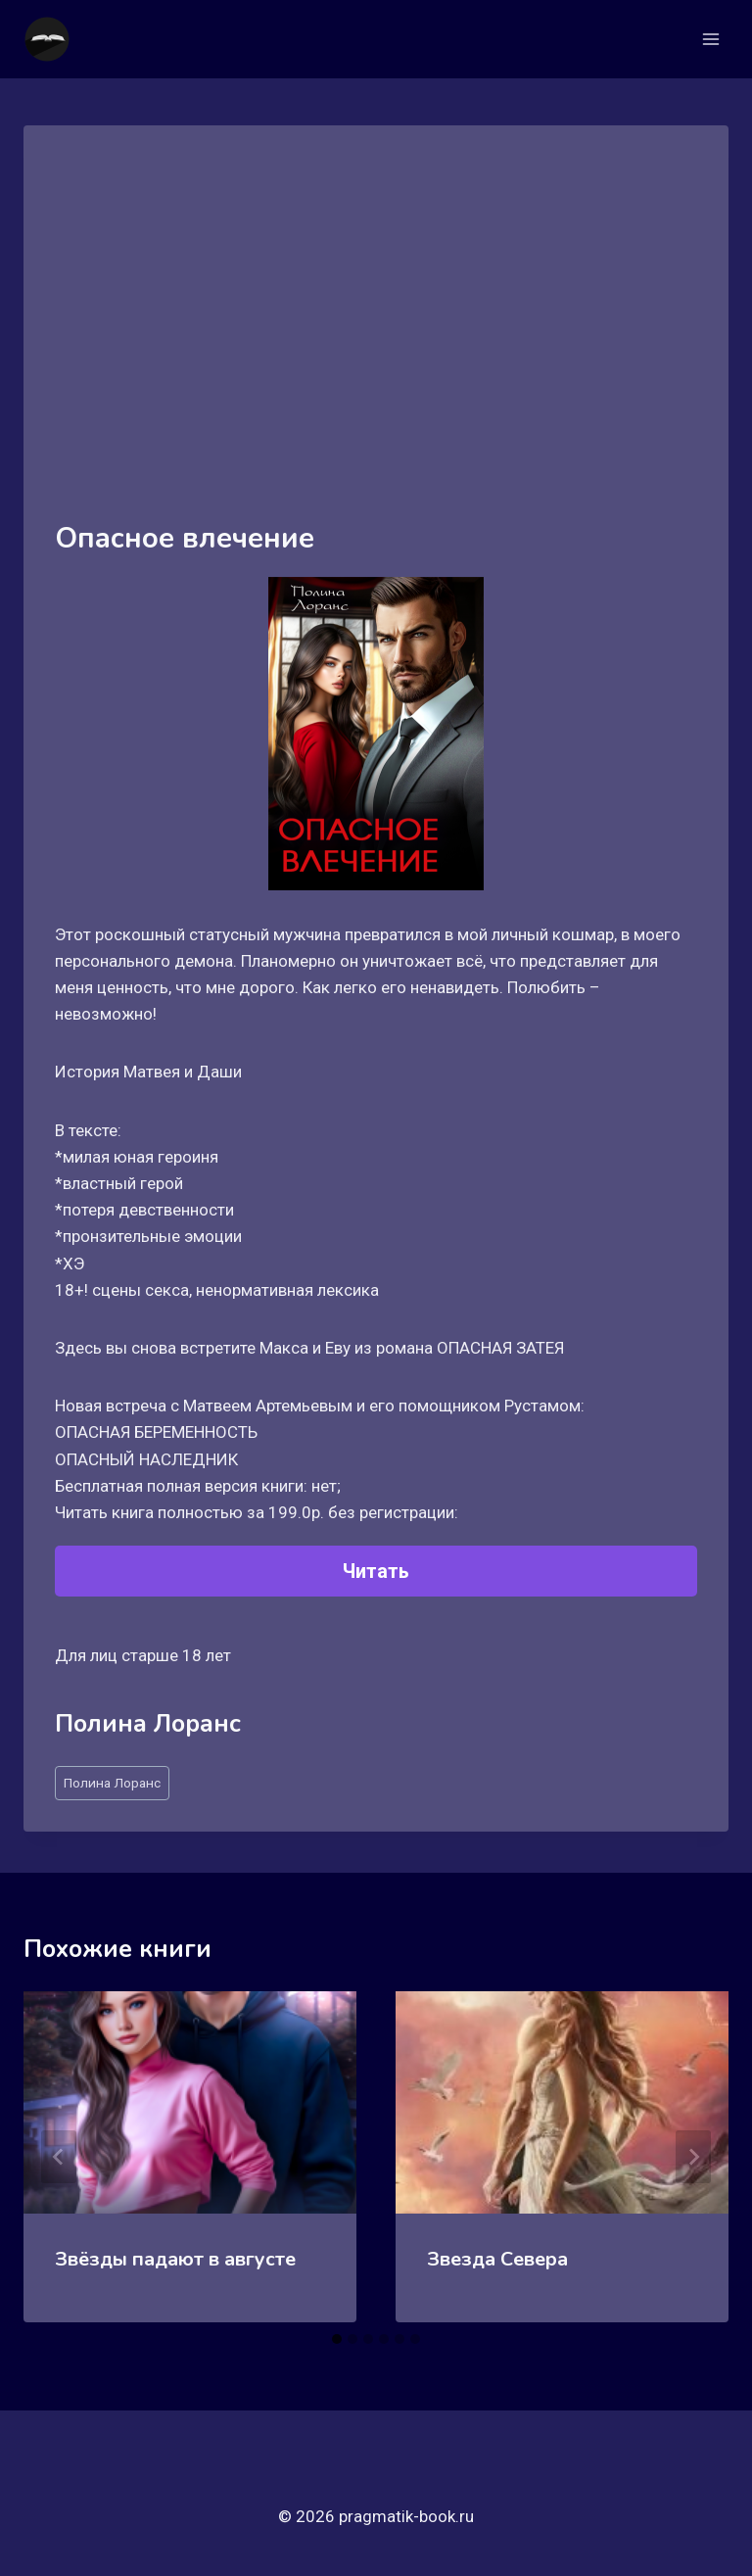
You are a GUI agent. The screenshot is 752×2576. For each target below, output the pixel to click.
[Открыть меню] (710, 39)
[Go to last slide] (58, 2156)
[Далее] (693, 2156)
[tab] (337, 2339)
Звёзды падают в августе (175, 2259)
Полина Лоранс (112, 1782)
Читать (376, 1571)
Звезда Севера (497, 2259)
